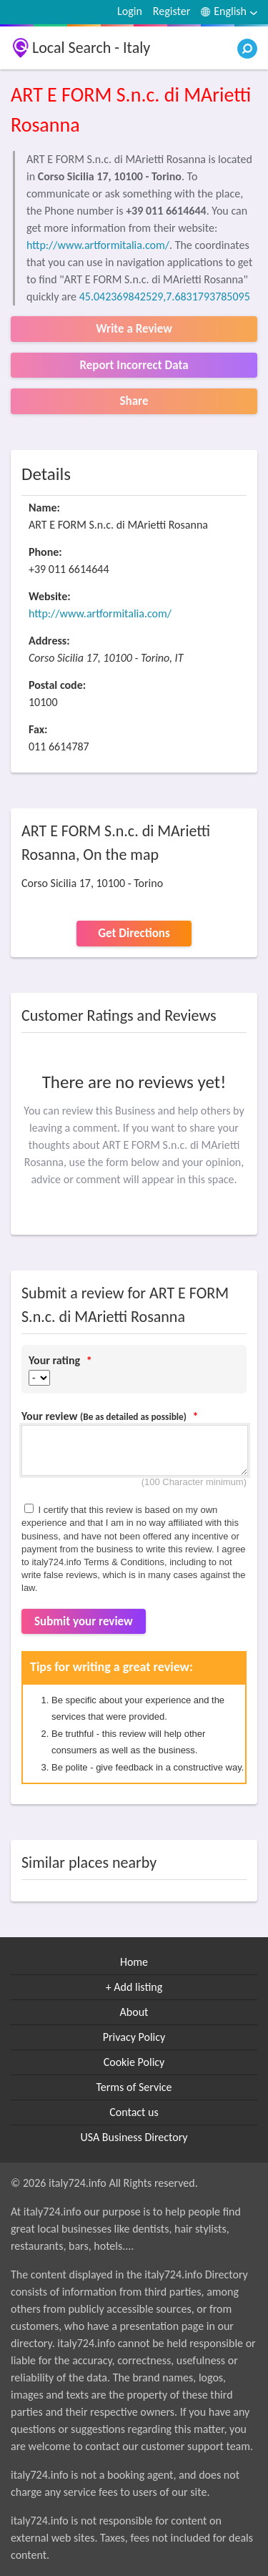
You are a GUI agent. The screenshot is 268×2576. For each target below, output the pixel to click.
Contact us (133, 2112)
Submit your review (83, 1621)
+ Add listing (134, 1987)
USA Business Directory (133, 2137)
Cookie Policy (134, 2062)
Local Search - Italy (91, 47)
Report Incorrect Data (133, 365)
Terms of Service (134, 2087)
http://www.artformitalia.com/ (97, 245)
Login (129, 11)
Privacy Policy (134, 2037)
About (134, 2012)
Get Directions (133, 933)
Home (134, 1962)
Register (171, 11)
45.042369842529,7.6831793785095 (164, 296)
